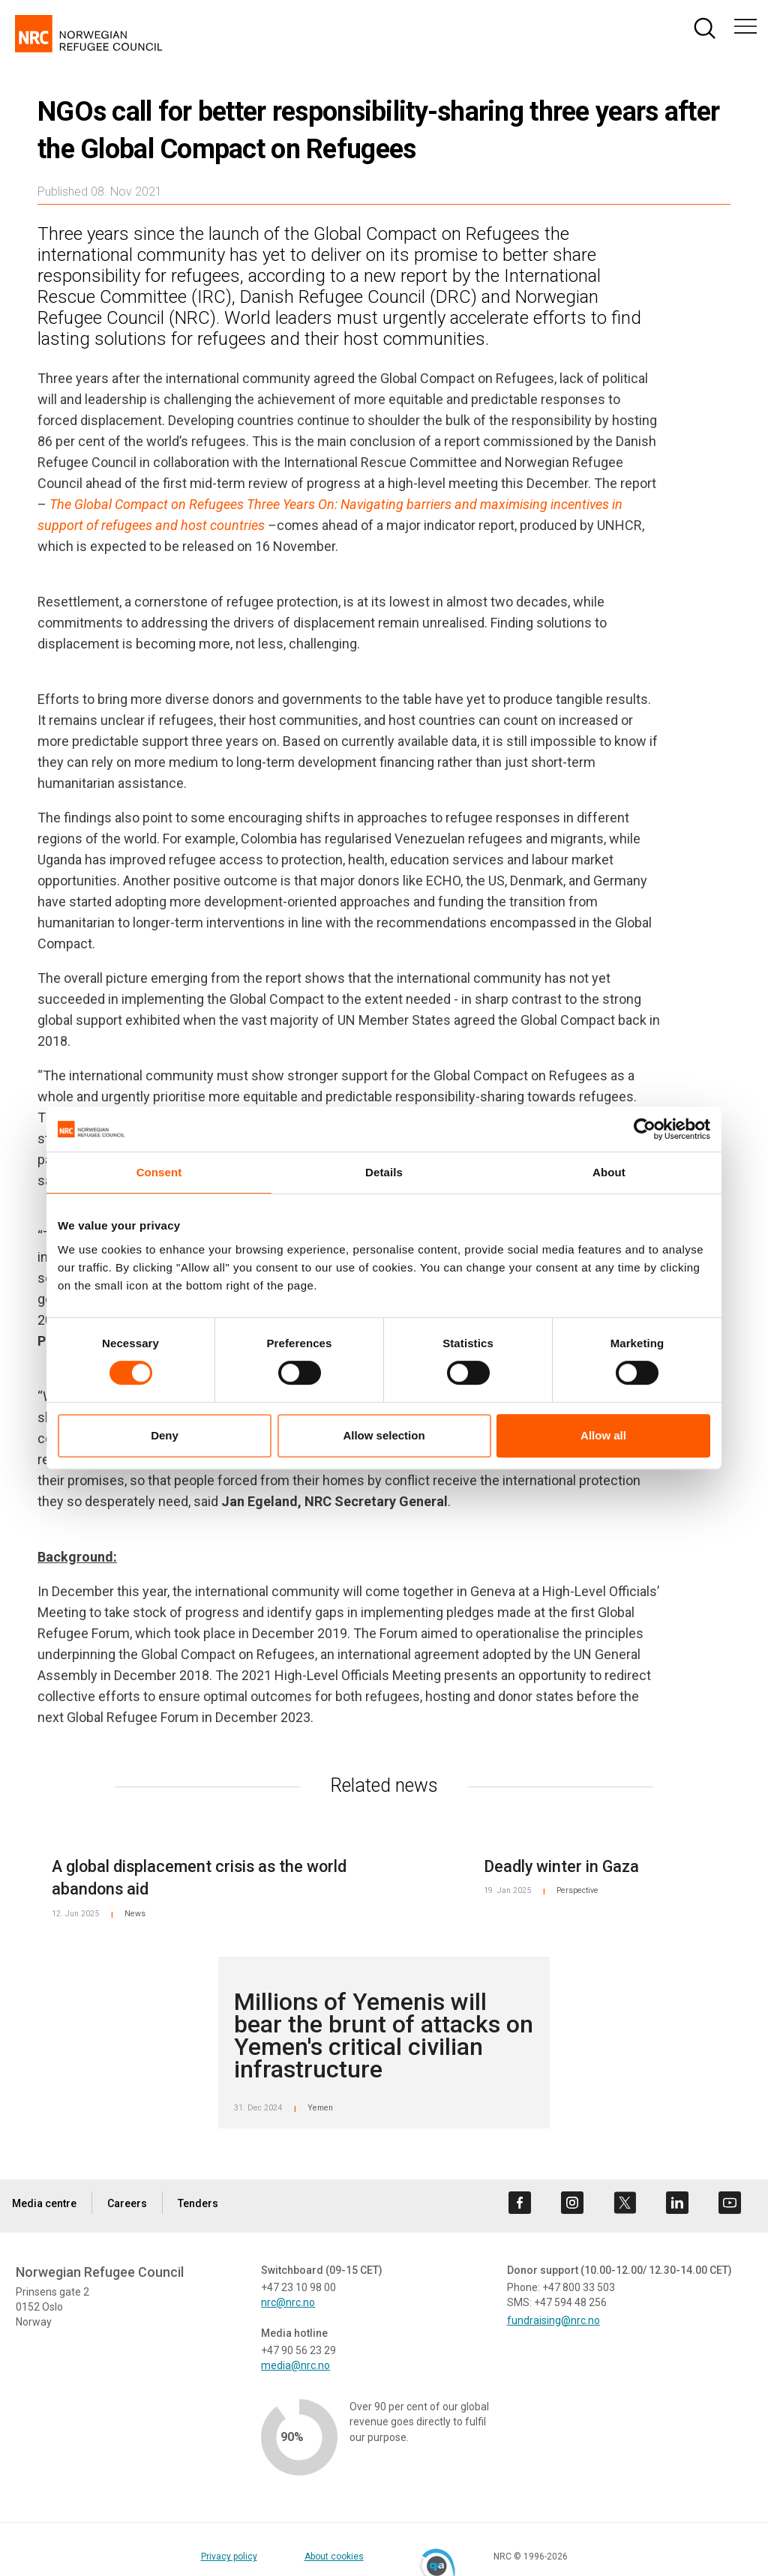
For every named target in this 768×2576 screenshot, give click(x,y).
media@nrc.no (295, 2365)
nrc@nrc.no (288, 2302)
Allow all (603, 1435)
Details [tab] (384, 1172)
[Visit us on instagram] (572, 2202)
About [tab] (609, 1172)
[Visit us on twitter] (625, 2202)
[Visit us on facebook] (519, 2202)
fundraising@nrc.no (553, 2320)
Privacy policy (248, 2556)
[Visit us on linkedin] (677, 2202)
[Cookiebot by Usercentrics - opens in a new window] (644, 1129)
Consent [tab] (159, 1172)
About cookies (352, 2556)
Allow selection (383, 1435)
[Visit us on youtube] (729, 2202)
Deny (164, 1435)
